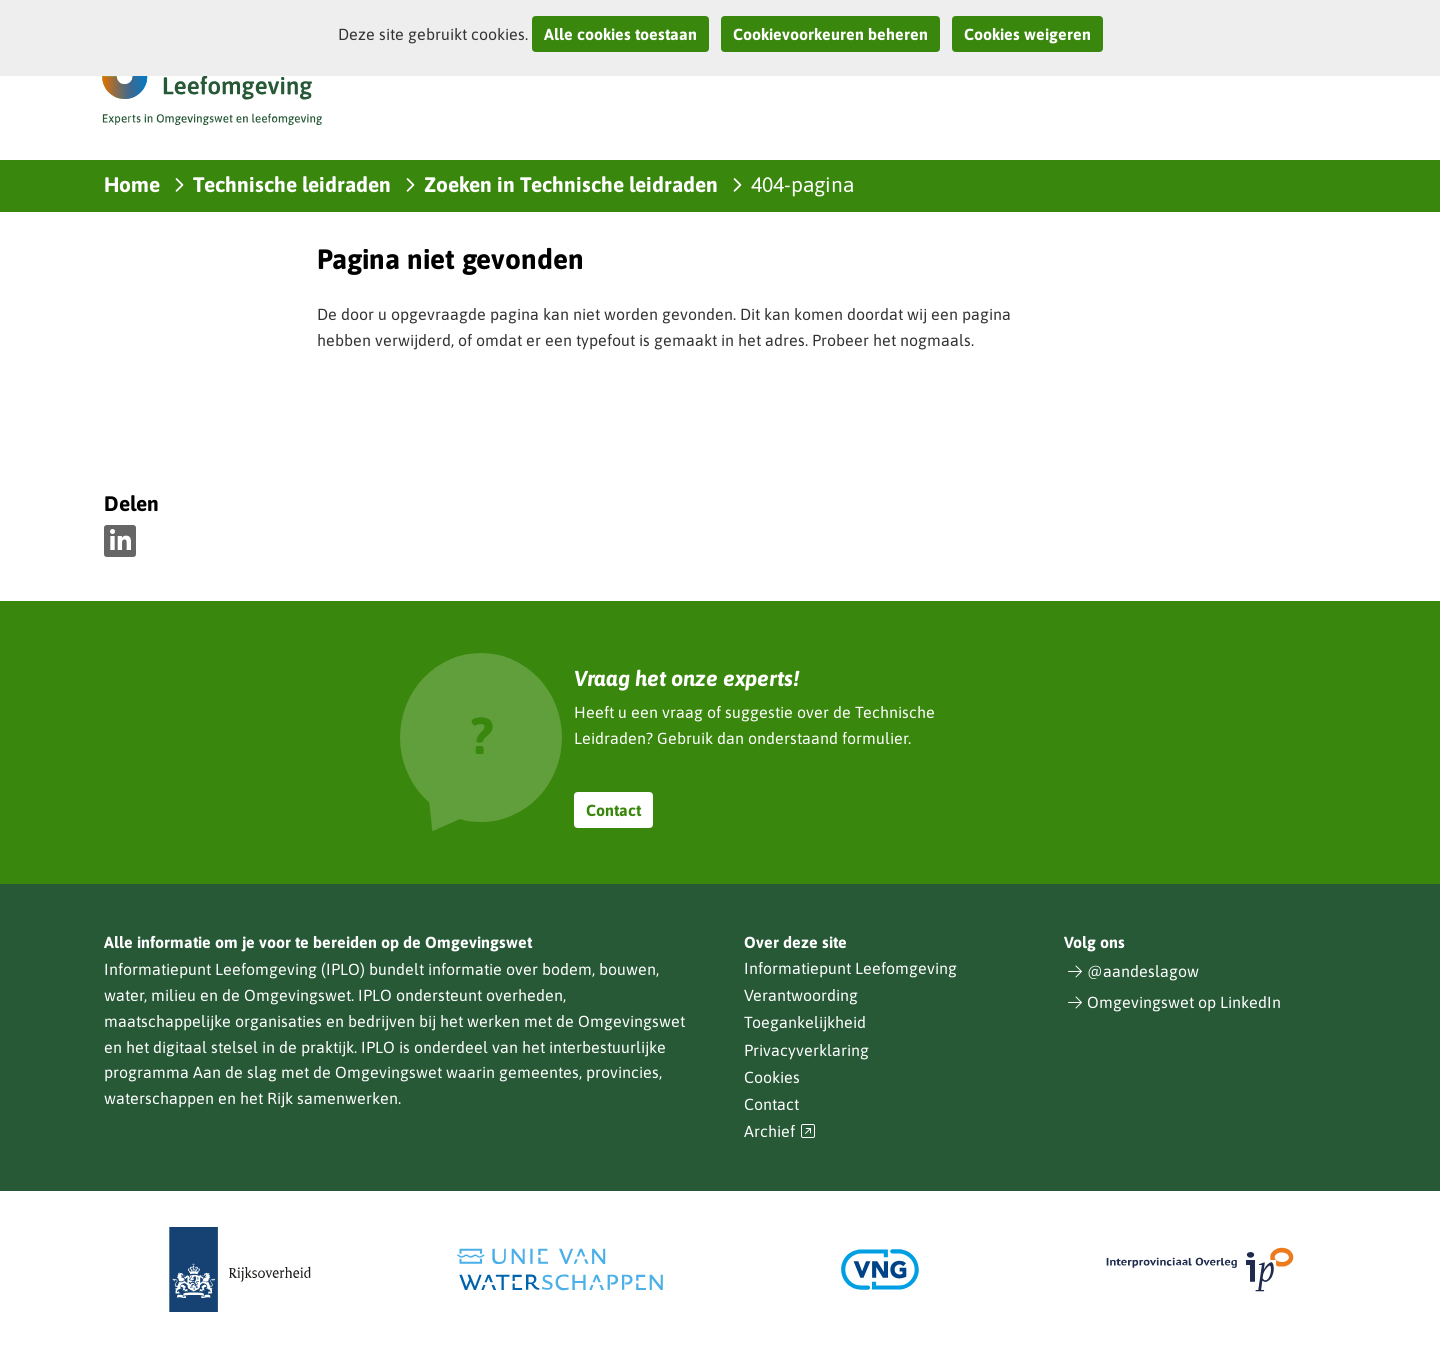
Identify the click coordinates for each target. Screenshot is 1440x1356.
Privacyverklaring (806, 1050)
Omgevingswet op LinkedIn (1184, 1002)
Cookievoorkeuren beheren (830, 34)
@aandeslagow (1143, 971)
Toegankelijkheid (805, 1022)
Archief (780, 1131)
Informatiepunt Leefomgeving (850, 968)
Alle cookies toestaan (620, 34)
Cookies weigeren (1027, 34)
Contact (613, 810)
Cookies (772, 1077)
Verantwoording (801, 995)
